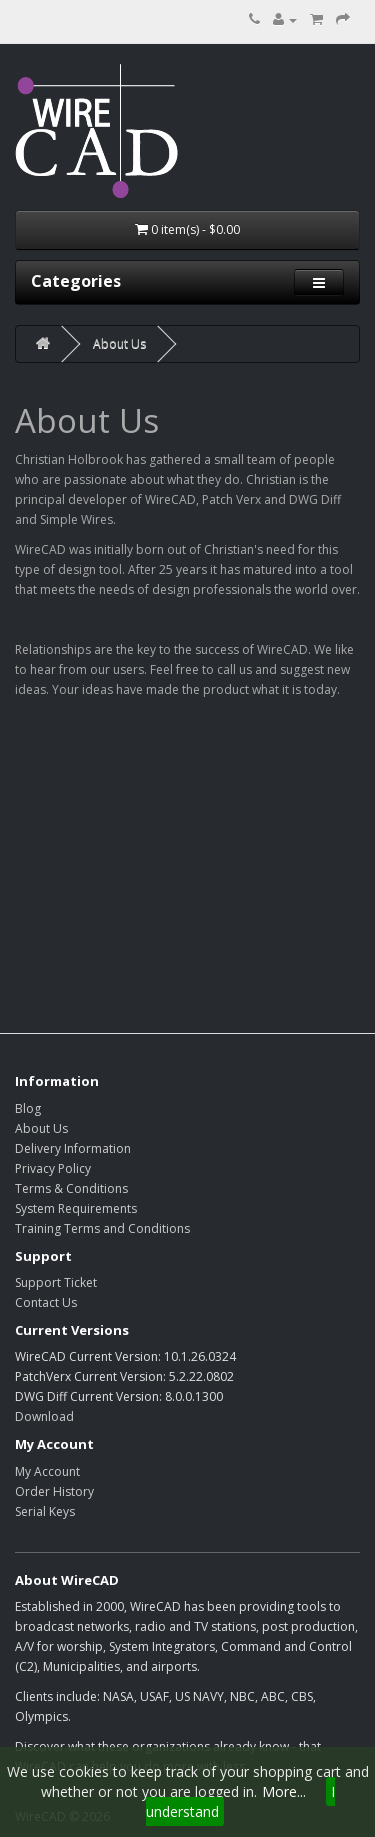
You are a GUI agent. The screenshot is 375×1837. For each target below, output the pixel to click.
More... (284, 1791)
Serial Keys (45, 1511)
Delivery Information (73, 1148)
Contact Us (46, 1302)
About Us (119, 343)
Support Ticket (56, 1282)
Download (44, 1416)
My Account (47, 1471)
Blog (28, 1108)
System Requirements (76, 1208)
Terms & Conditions (71, 1188)
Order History (54, 1491)
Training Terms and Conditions (102, 1228)
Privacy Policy (53, 1168)
